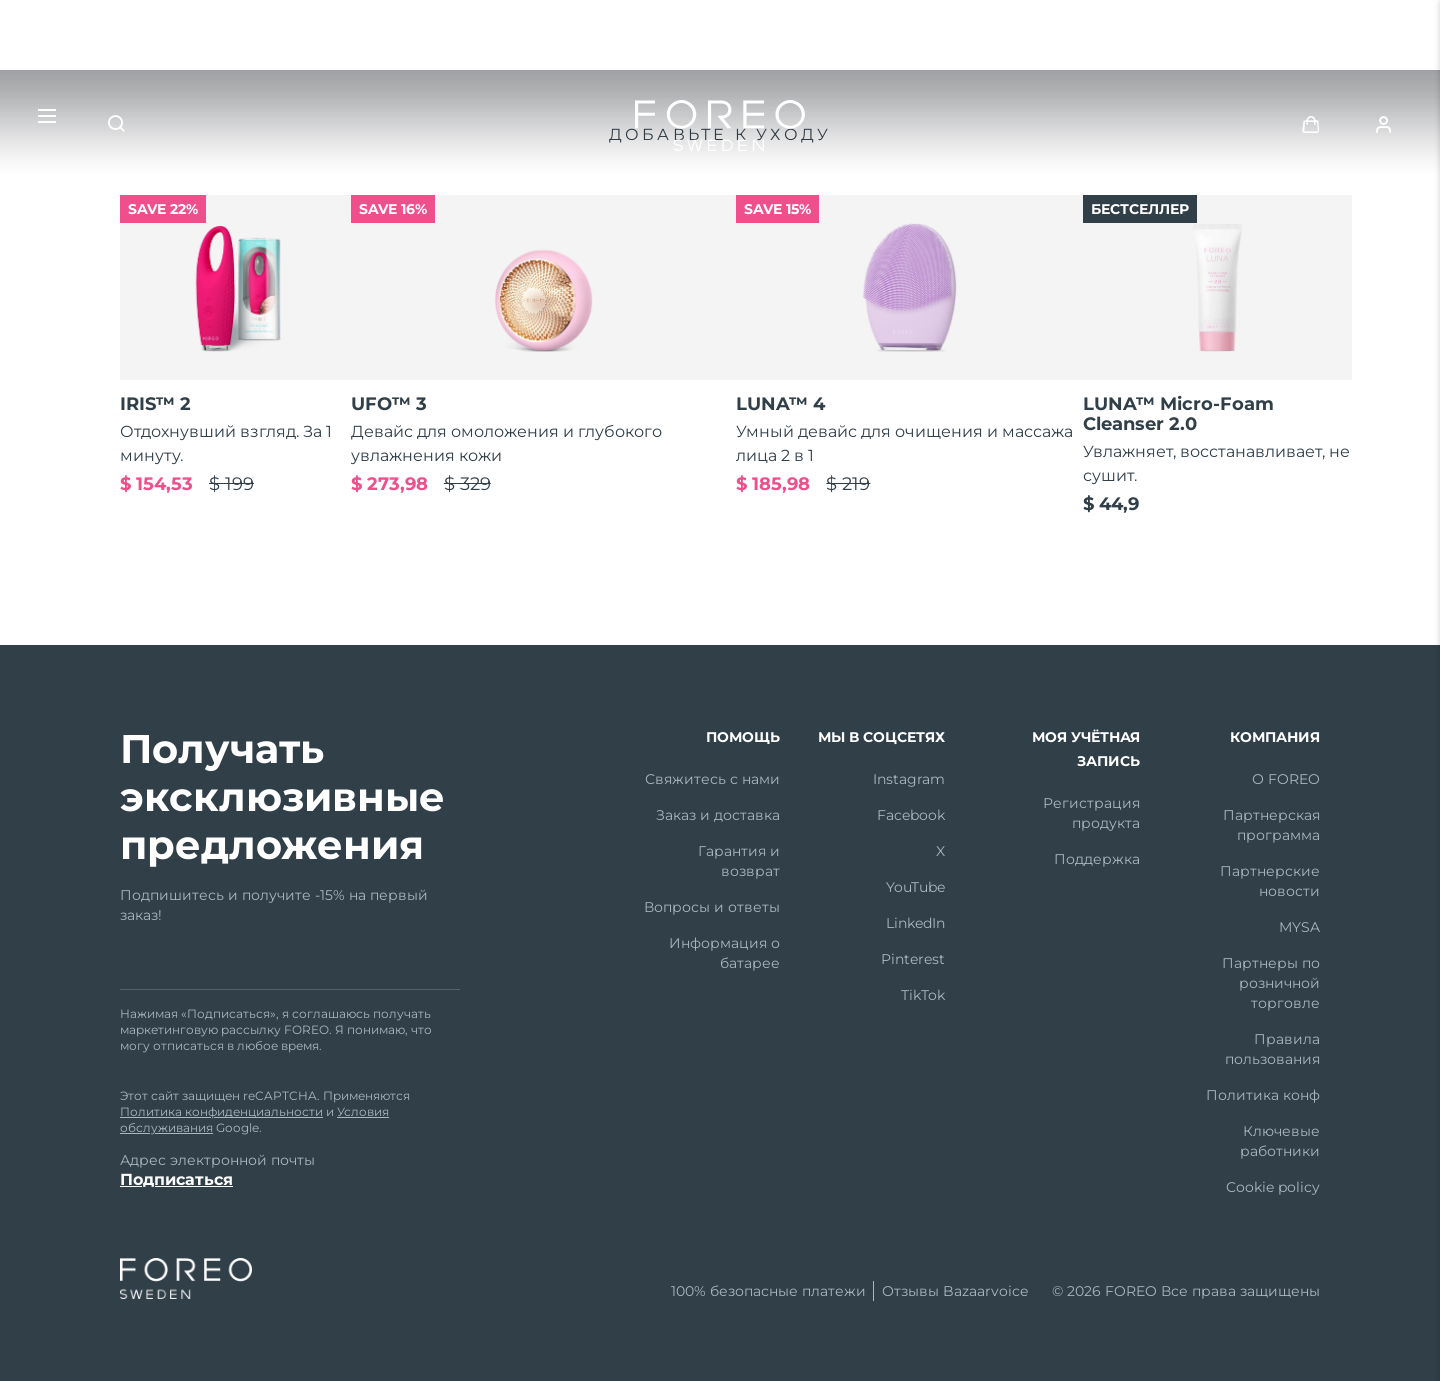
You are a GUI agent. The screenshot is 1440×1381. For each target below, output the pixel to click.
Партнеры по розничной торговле (1271, 983)
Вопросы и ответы (712, 907)
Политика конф (1263, 1095)
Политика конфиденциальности (221, 1111)
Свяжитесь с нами (712, 779)
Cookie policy (1273, 1187)
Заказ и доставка (718, 815)
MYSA (1299, 927)
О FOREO (1286, 779)
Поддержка (1097, 859)
